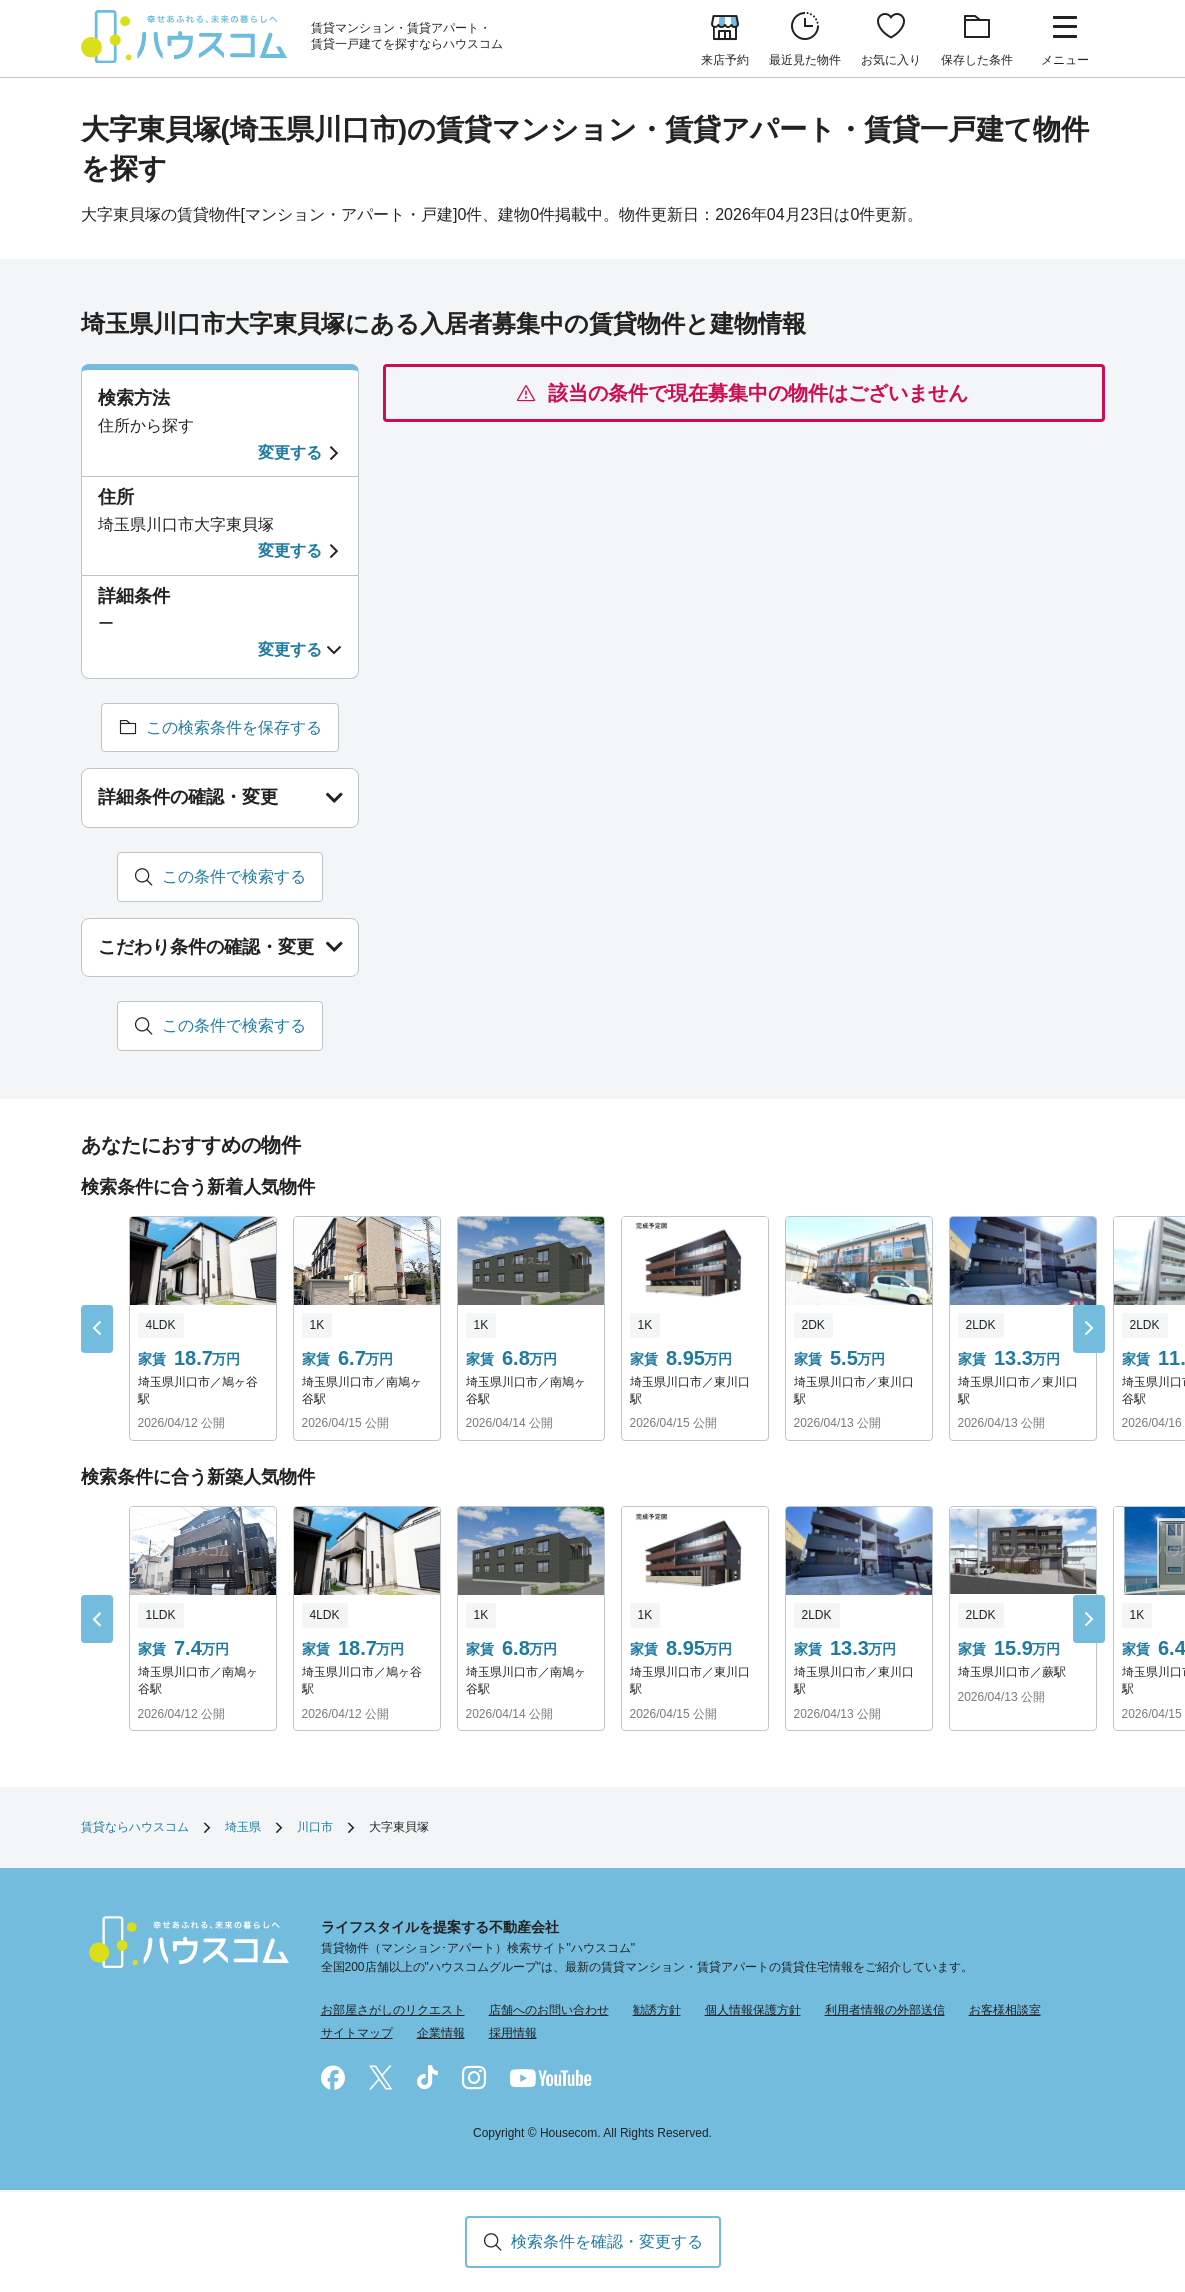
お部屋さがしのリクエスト (393, 2011)
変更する (290, 452)
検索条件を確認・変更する (607, 2241)
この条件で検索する (234, 876)
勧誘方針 (657, 2011)
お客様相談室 (1005, 2011)
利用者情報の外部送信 (885, 2011)
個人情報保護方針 (753, 2011)
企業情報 (441, 2034)
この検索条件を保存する (234, 727)
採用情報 (513, 2034)
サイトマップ (357, 2034)
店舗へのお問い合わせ (549, 2011)
